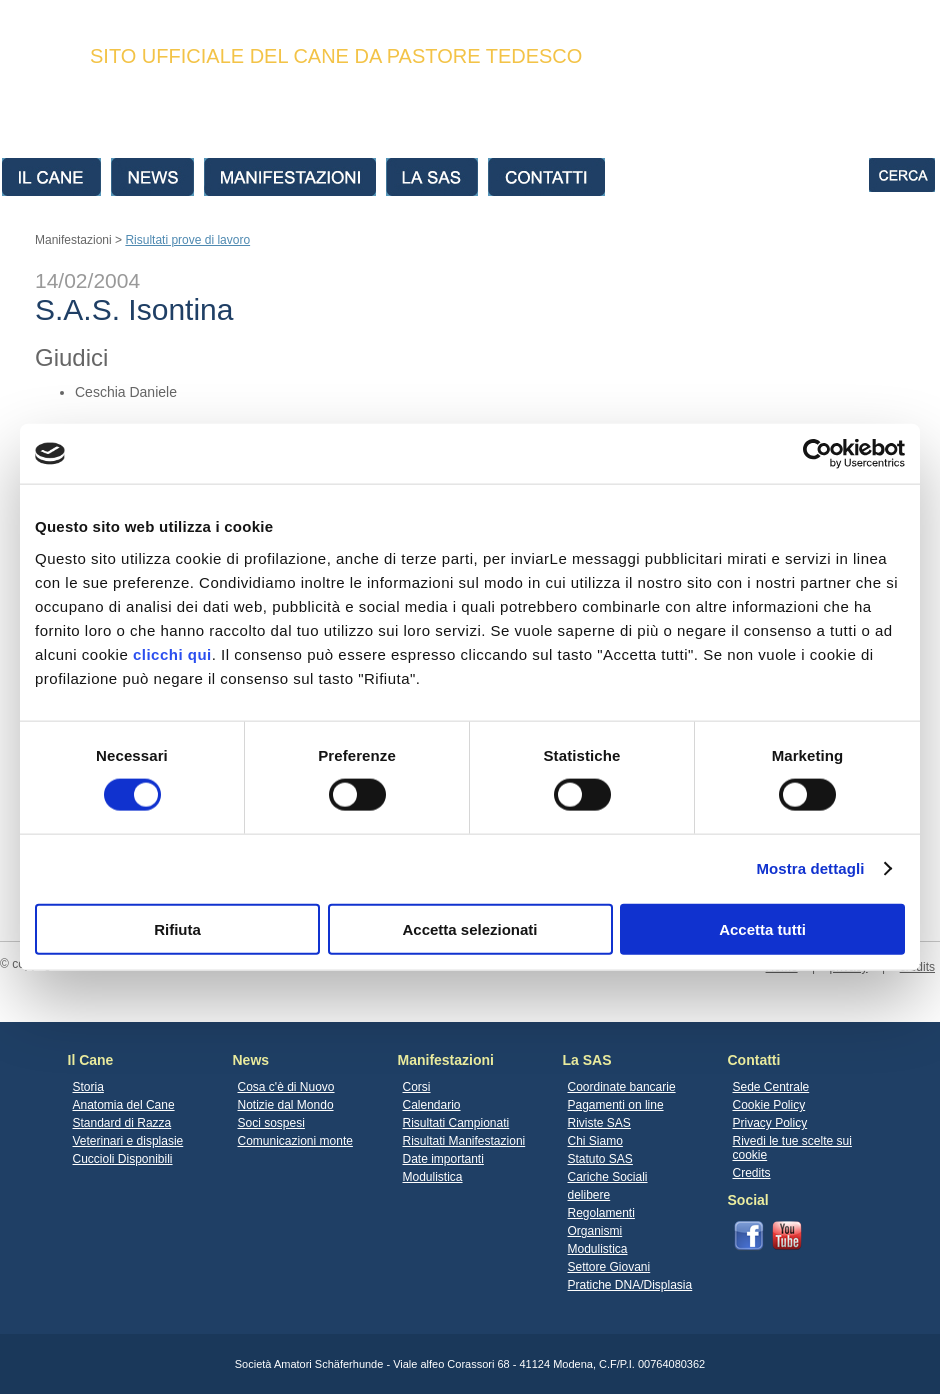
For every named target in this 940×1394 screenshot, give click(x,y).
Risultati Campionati (456, 1123)
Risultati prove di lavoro (187, 240)
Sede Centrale (771, 1087)
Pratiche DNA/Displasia (630, 1285)
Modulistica (433, 1177)
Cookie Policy (769, 1105)
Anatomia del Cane (124, 1105)
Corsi (417, 1087)
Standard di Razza (122, 1123)
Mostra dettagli (810, 868)
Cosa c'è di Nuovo (286, 1087)
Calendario (432, 1105)
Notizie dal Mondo (286, 1105)
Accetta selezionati (469, 928)
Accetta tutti (762, 928)
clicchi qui (172, 653)
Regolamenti (601, 1213)
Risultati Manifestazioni (464, 1141)
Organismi (595, 1231)
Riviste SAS (599, 1123)
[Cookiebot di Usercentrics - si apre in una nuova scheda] (817, 454)
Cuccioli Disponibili (123, 1159)
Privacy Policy (770, 1123)
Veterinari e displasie (128, 1141)
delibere (589, 1195)
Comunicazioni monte (295, 1141)
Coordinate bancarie (622, 1087)
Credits (752, 1173)
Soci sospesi (271, 1123)
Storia (88, 1087)
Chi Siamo (595, 1141)
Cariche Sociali (608, 1177)
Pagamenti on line (616, 1105)
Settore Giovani (609, 1267)
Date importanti (443, 1159)
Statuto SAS (600, 1159)
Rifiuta (177, 928)
